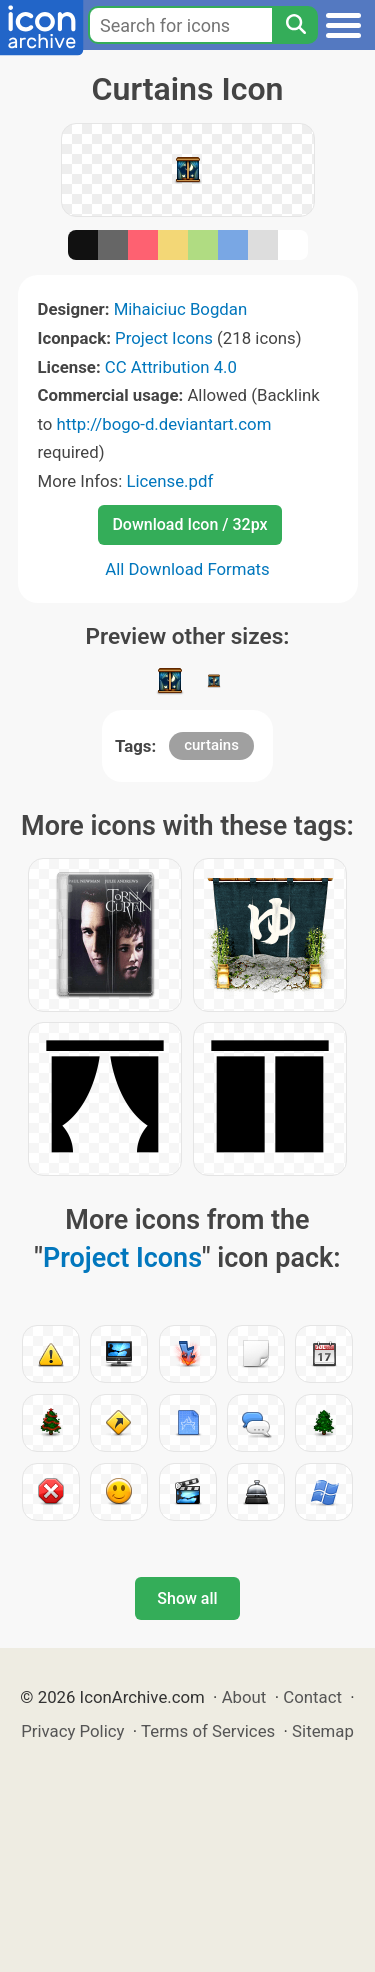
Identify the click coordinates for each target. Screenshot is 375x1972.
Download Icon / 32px (189, 524)
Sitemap (323, 1731)
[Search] (295, 25)
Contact (312, 1697)
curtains (211, 745)
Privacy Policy (72, 1731)
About (244, 1697)
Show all (187, 1598)
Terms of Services (208, 1731)
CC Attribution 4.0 (171, 367)
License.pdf (169, 481)
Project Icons (164, 338)
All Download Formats (187, 569)
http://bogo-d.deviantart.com (164, 424)
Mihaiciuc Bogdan (181, 309)
